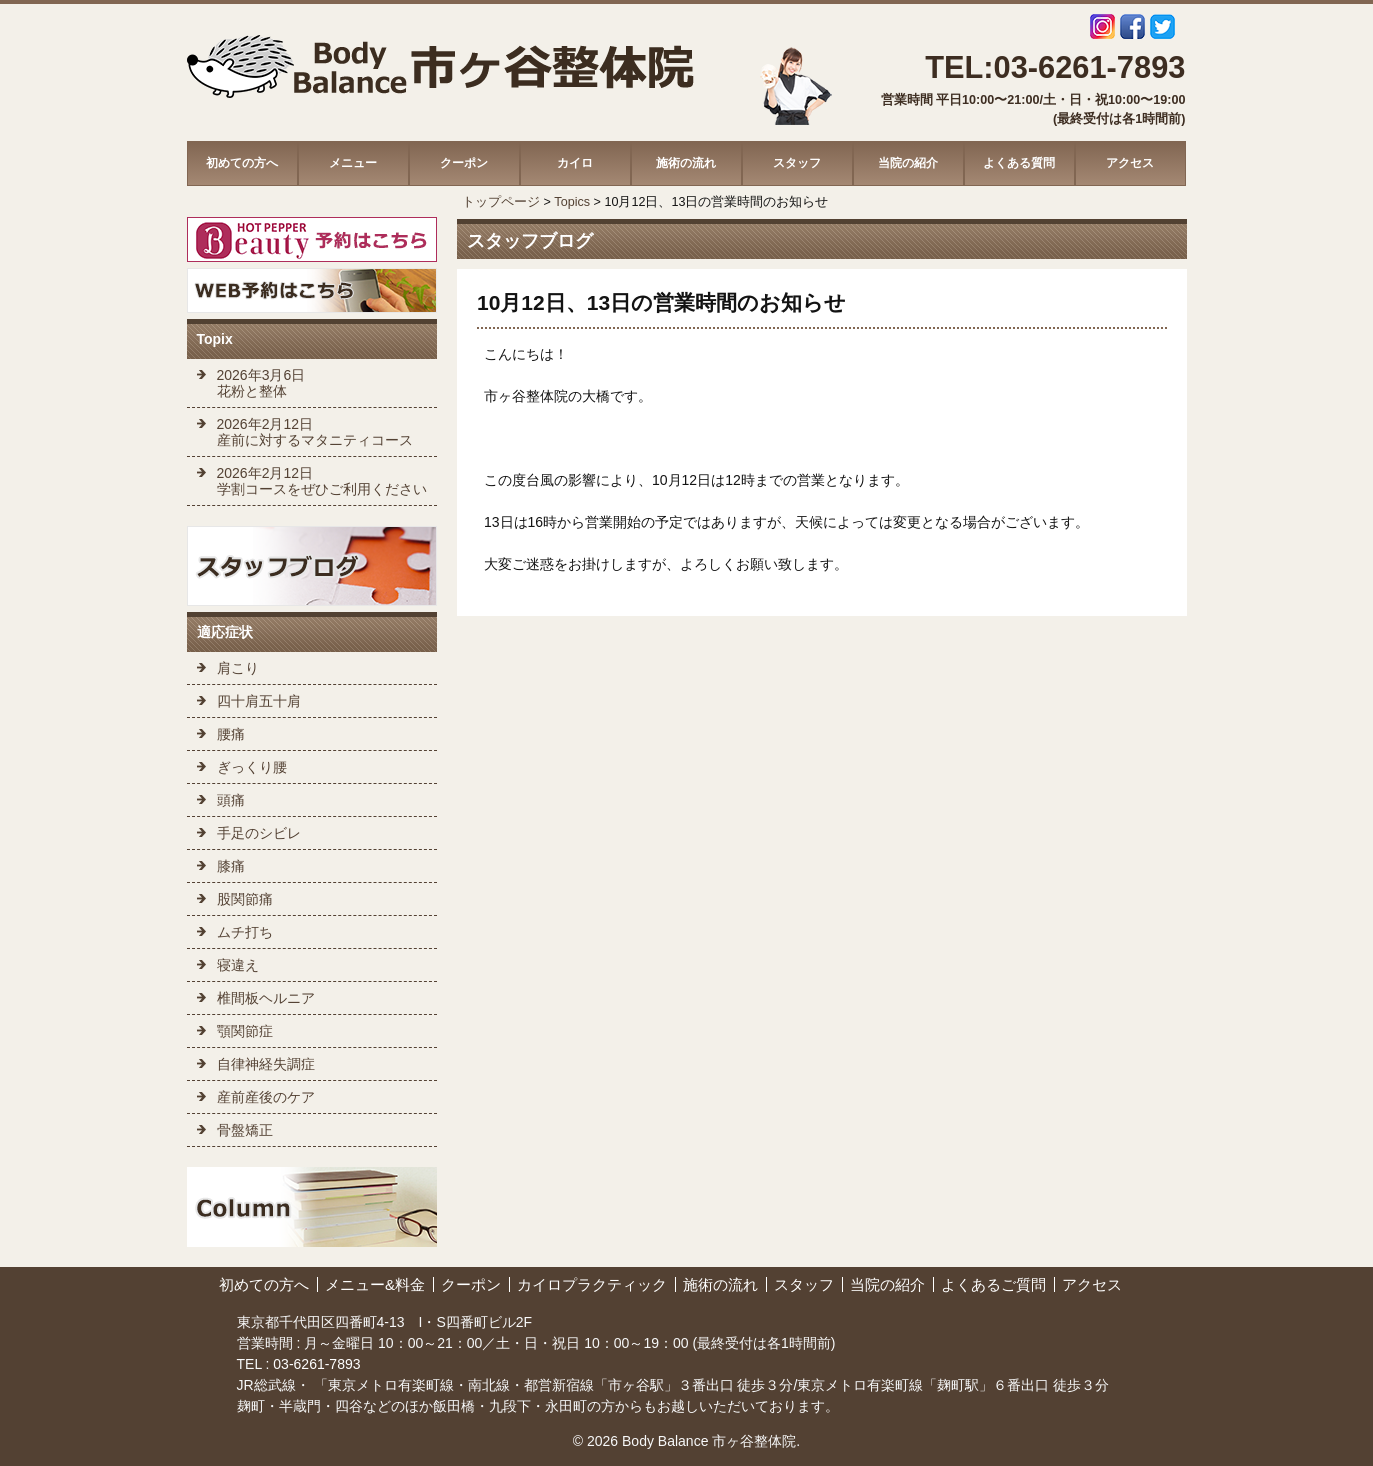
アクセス (1130, 163)
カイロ (575, 163)
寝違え (238, 965)
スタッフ (797, 163)
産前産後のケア (266, 1097)
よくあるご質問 (993, 1284)
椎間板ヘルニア (266, 998)
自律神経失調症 (266, 1064)
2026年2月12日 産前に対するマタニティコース (315, 432)
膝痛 (231, 866)
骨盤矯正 (245, 1130)
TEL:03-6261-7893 (1055, 67)
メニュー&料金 (375, 1284)
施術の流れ (686, 163)
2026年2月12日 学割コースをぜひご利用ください (322, 481)
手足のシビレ (259, 833)
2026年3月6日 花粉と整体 (261, 383)
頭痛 (231, 800)
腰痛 (231, 734)
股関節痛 (245, 899)
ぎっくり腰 (252, 767)
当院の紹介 (908, 163)
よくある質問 (1019, 163)
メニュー (353, 163)
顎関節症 (245, 1031)
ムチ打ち (245, 932)
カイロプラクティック (592, 1284)
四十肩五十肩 (259, 701)
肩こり (238, 668)
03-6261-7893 (314, 1364)
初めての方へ (242, 163)
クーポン (464, 163)
